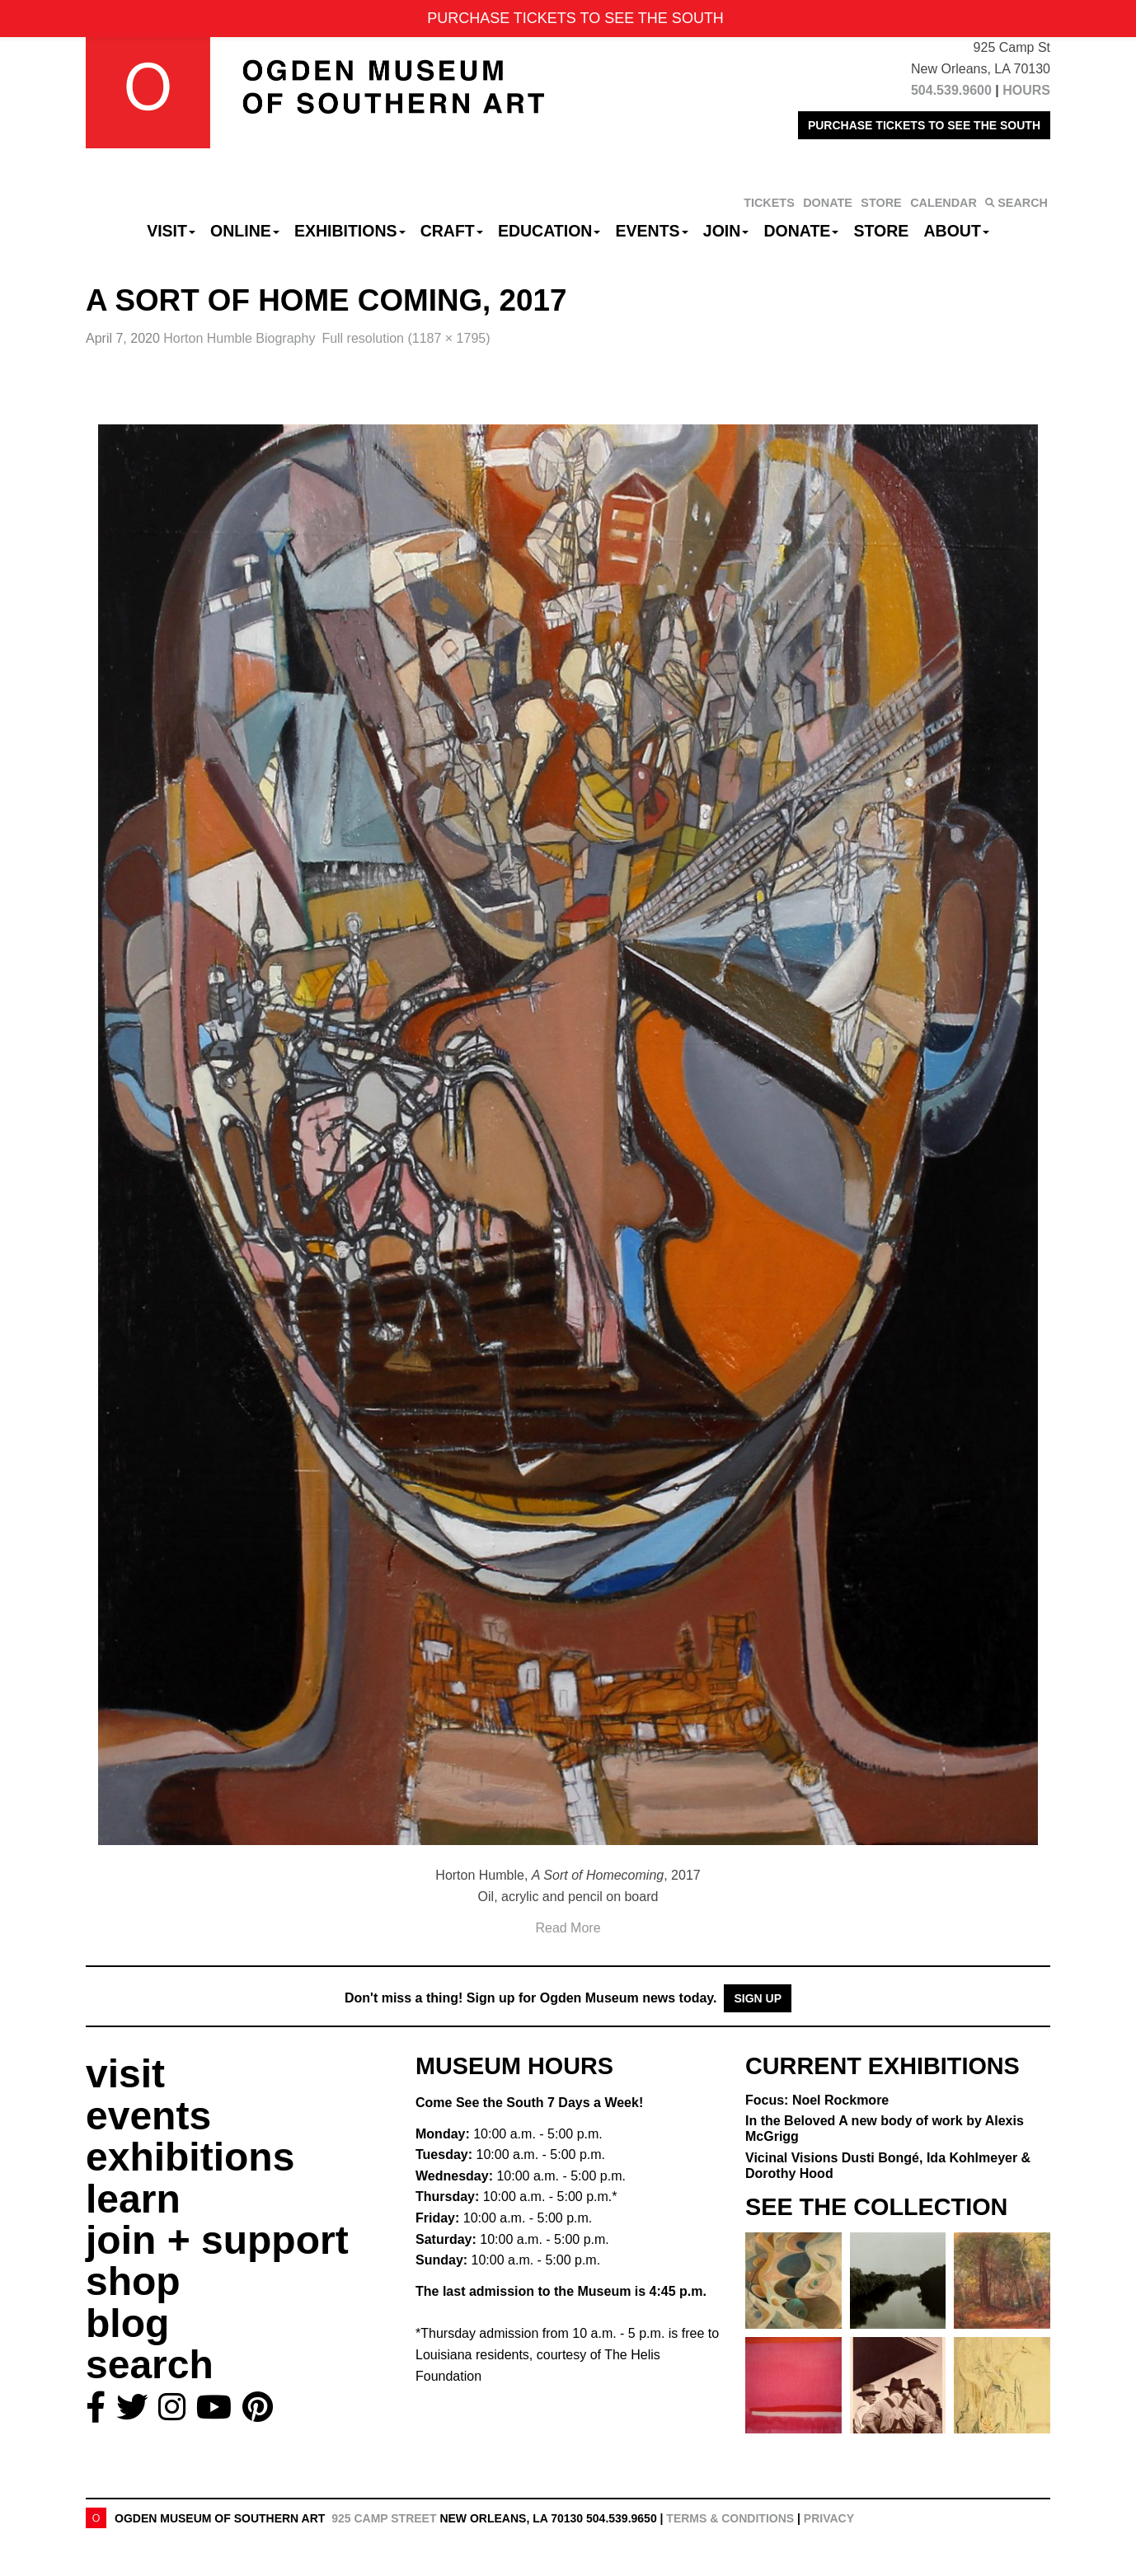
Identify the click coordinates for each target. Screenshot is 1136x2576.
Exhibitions (350, 231)
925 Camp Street (383, 2518)
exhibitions (190, 2157)
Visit (171, 231)
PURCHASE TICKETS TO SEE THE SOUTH (924, 125)
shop (133, 2281)
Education (549, 231)
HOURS (1026, 90)
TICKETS (769, 202)
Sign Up (758, 1998)
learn (133, 2199)
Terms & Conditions (730, 2518)
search (150, 2364)
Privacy (829, 2518)
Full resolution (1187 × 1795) (406, 338)
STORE (881, 202)
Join (726, 231)
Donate (800, 231)
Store (881, 231)
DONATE (827, 202)
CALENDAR (943, 202)
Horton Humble (239, 338)
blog (127, 2323)
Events (652, 231)
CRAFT (451, 231)
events (148, 2116)
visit (125, 2074)
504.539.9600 (951, 90)
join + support (217, 2240)
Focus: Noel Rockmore (817, 2100)
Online (244, 231)
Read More (567, 1928)
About (956, 231)
